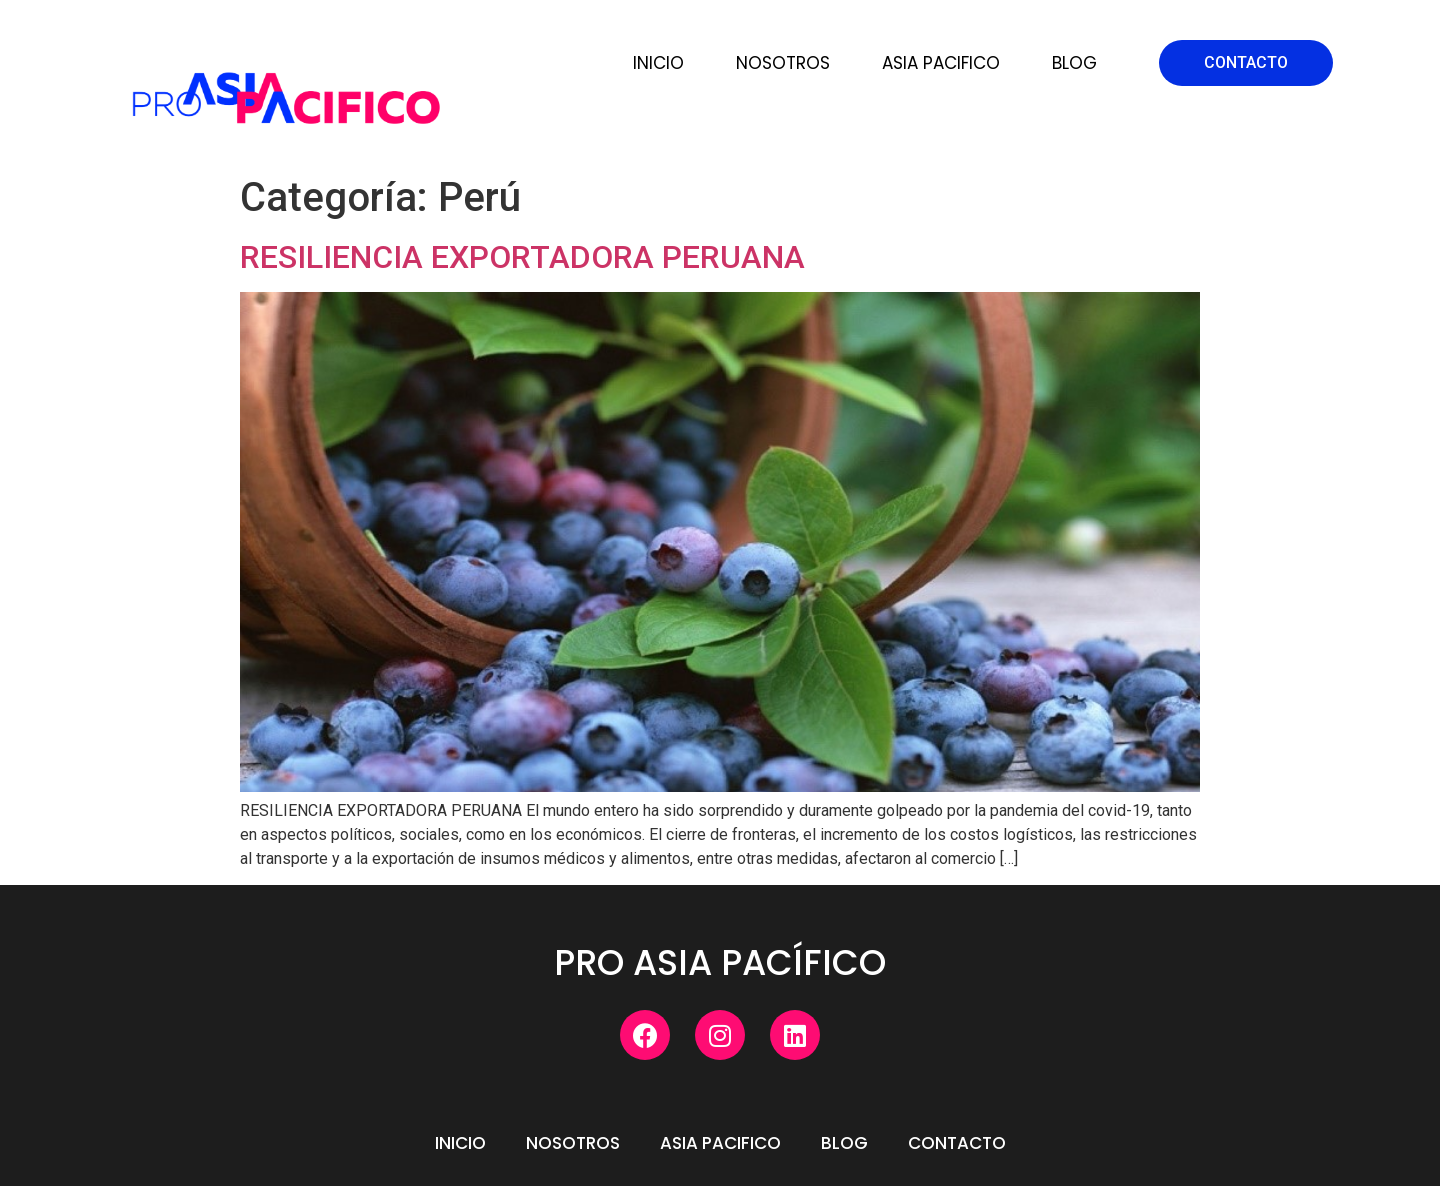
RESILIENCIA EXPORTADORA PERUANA (522, 257)
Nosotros (783, 63)
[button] (1246, 63)
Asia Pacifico (941, 63)
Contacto (957, 1143)
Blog (1074, 63)
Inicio (658, 63)
